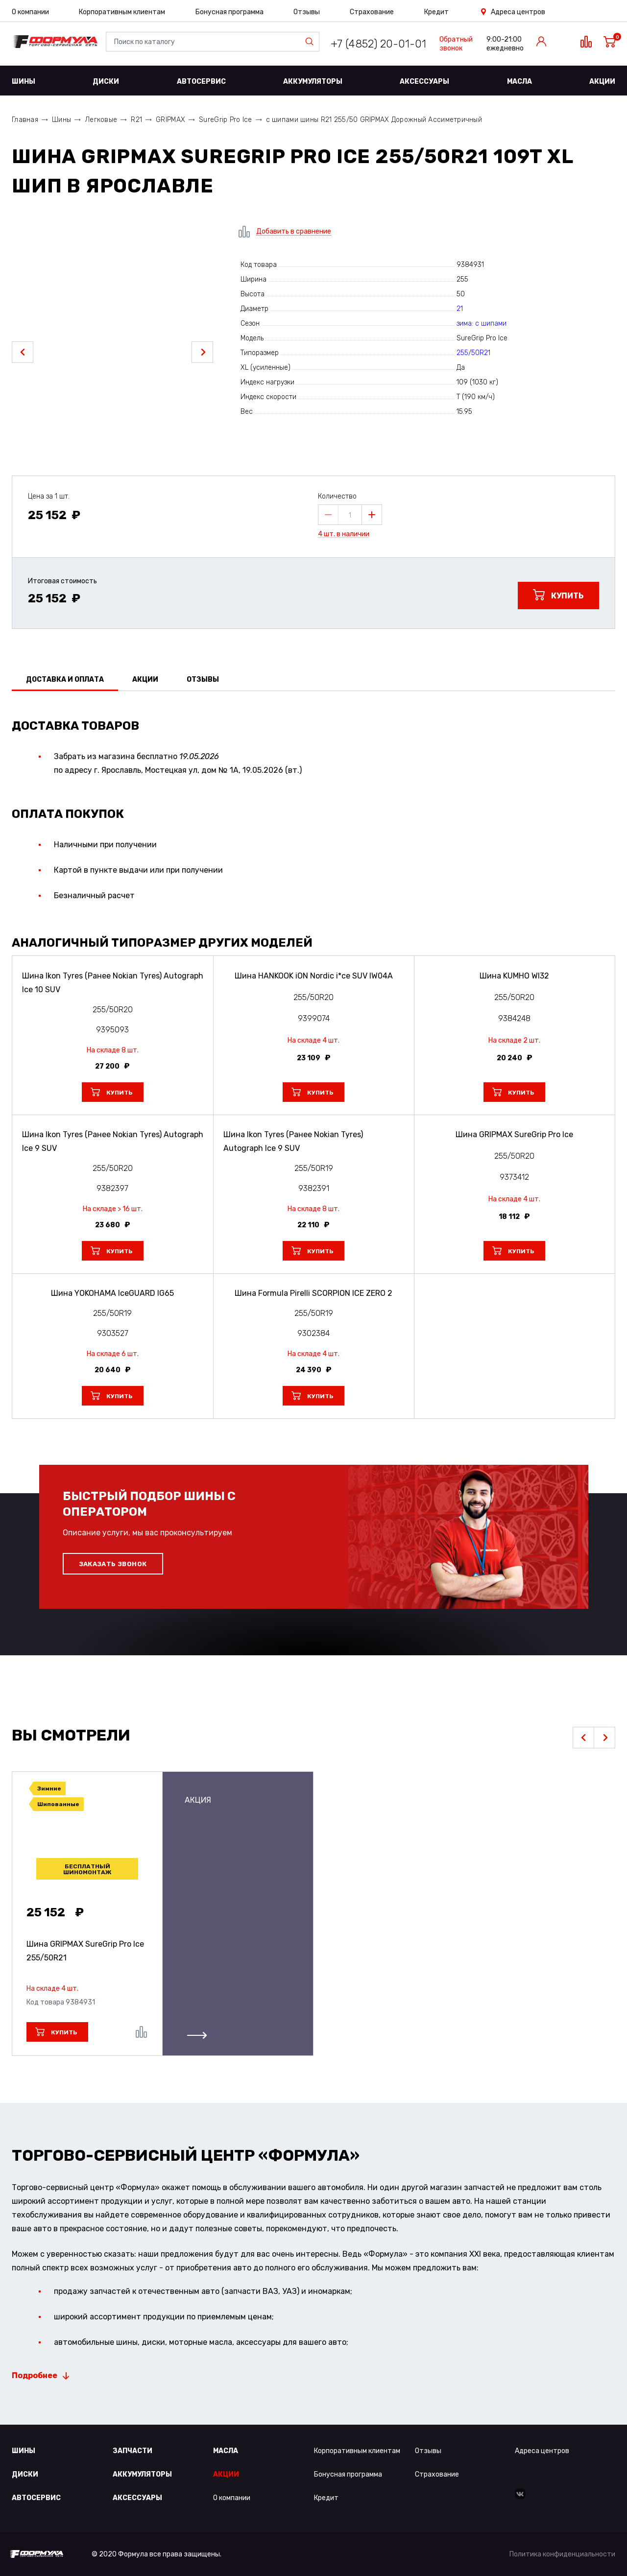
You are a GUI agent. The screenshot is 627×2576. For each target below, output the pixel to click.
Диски (106, 81)
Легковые (101, 120)
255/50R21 (473, 353)
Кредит (436, 12)
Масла (519, 81)
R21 (136, 120)
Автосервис (201, 81)
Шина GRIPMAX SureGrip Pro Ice (85, 1950)
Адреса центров (518, 12)
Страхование (372, 12)
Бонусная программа (229, 12)
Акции (602, 81)
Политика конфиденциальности (562, 2554)
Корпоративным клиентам (122, 12)
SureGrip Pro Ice (225, 120)
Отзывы (306, 12)
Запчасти (132, 2451)
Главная (25, 120)
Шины (23, 81)
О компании (30, 12)
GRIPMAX (170, 120)
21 (460, 309)
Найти (311, 41)
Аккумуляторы (312, 81)
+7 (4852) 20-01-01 (378, 43)
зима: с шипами (481, 323)
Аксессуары (424, 81)
